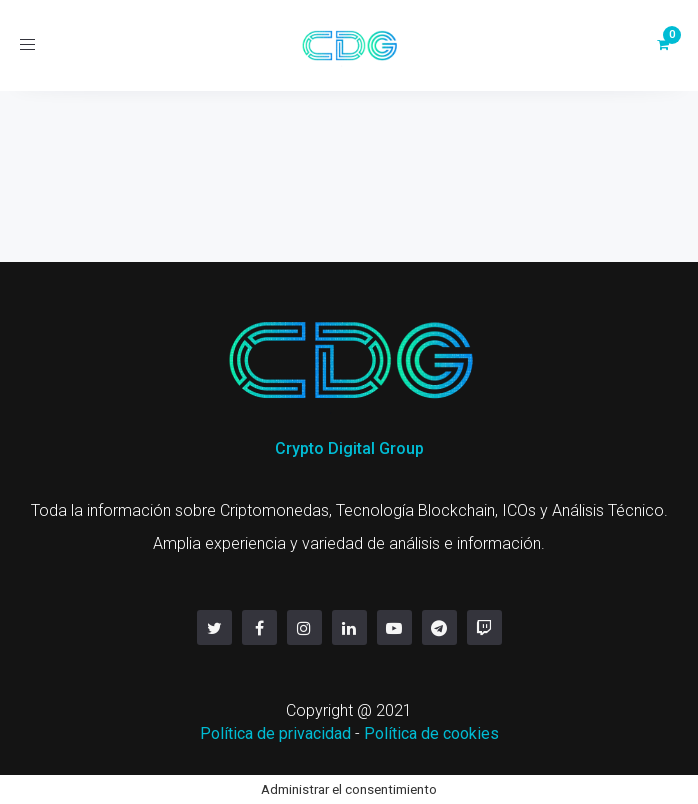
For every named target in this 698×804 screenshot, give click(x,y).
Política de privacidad (275, 733)
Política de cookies (431, 733)
